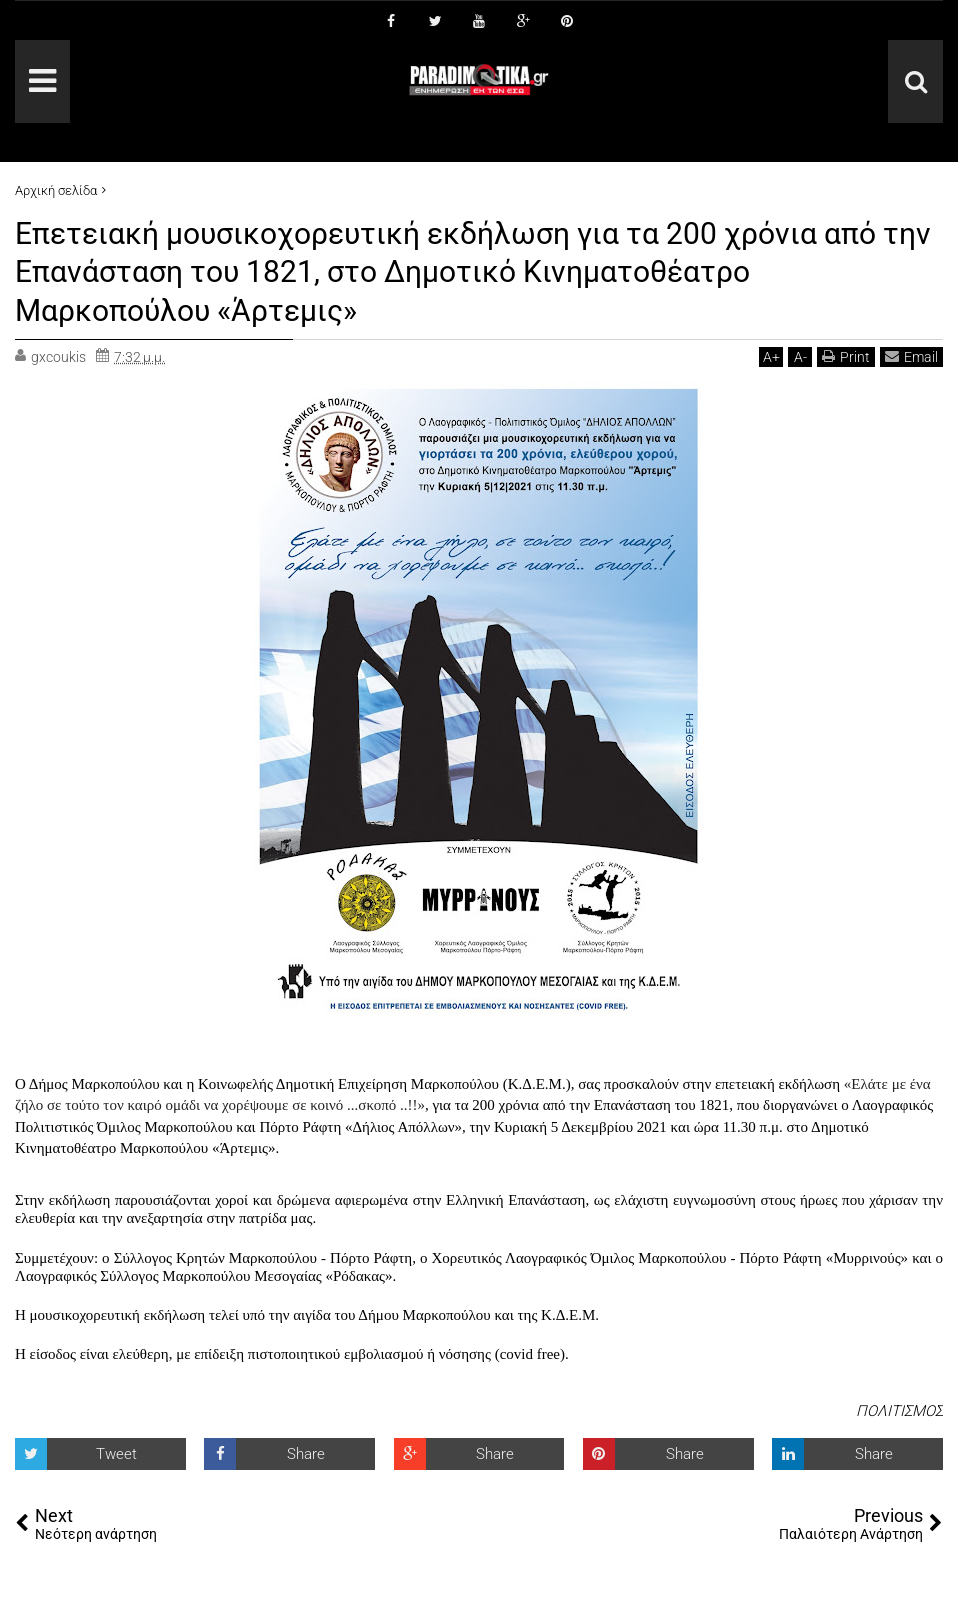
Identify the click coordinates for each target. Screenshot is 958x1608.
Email (911, 356)
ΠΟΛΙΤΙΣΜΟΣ (899, 1411)
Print (846, 356)
